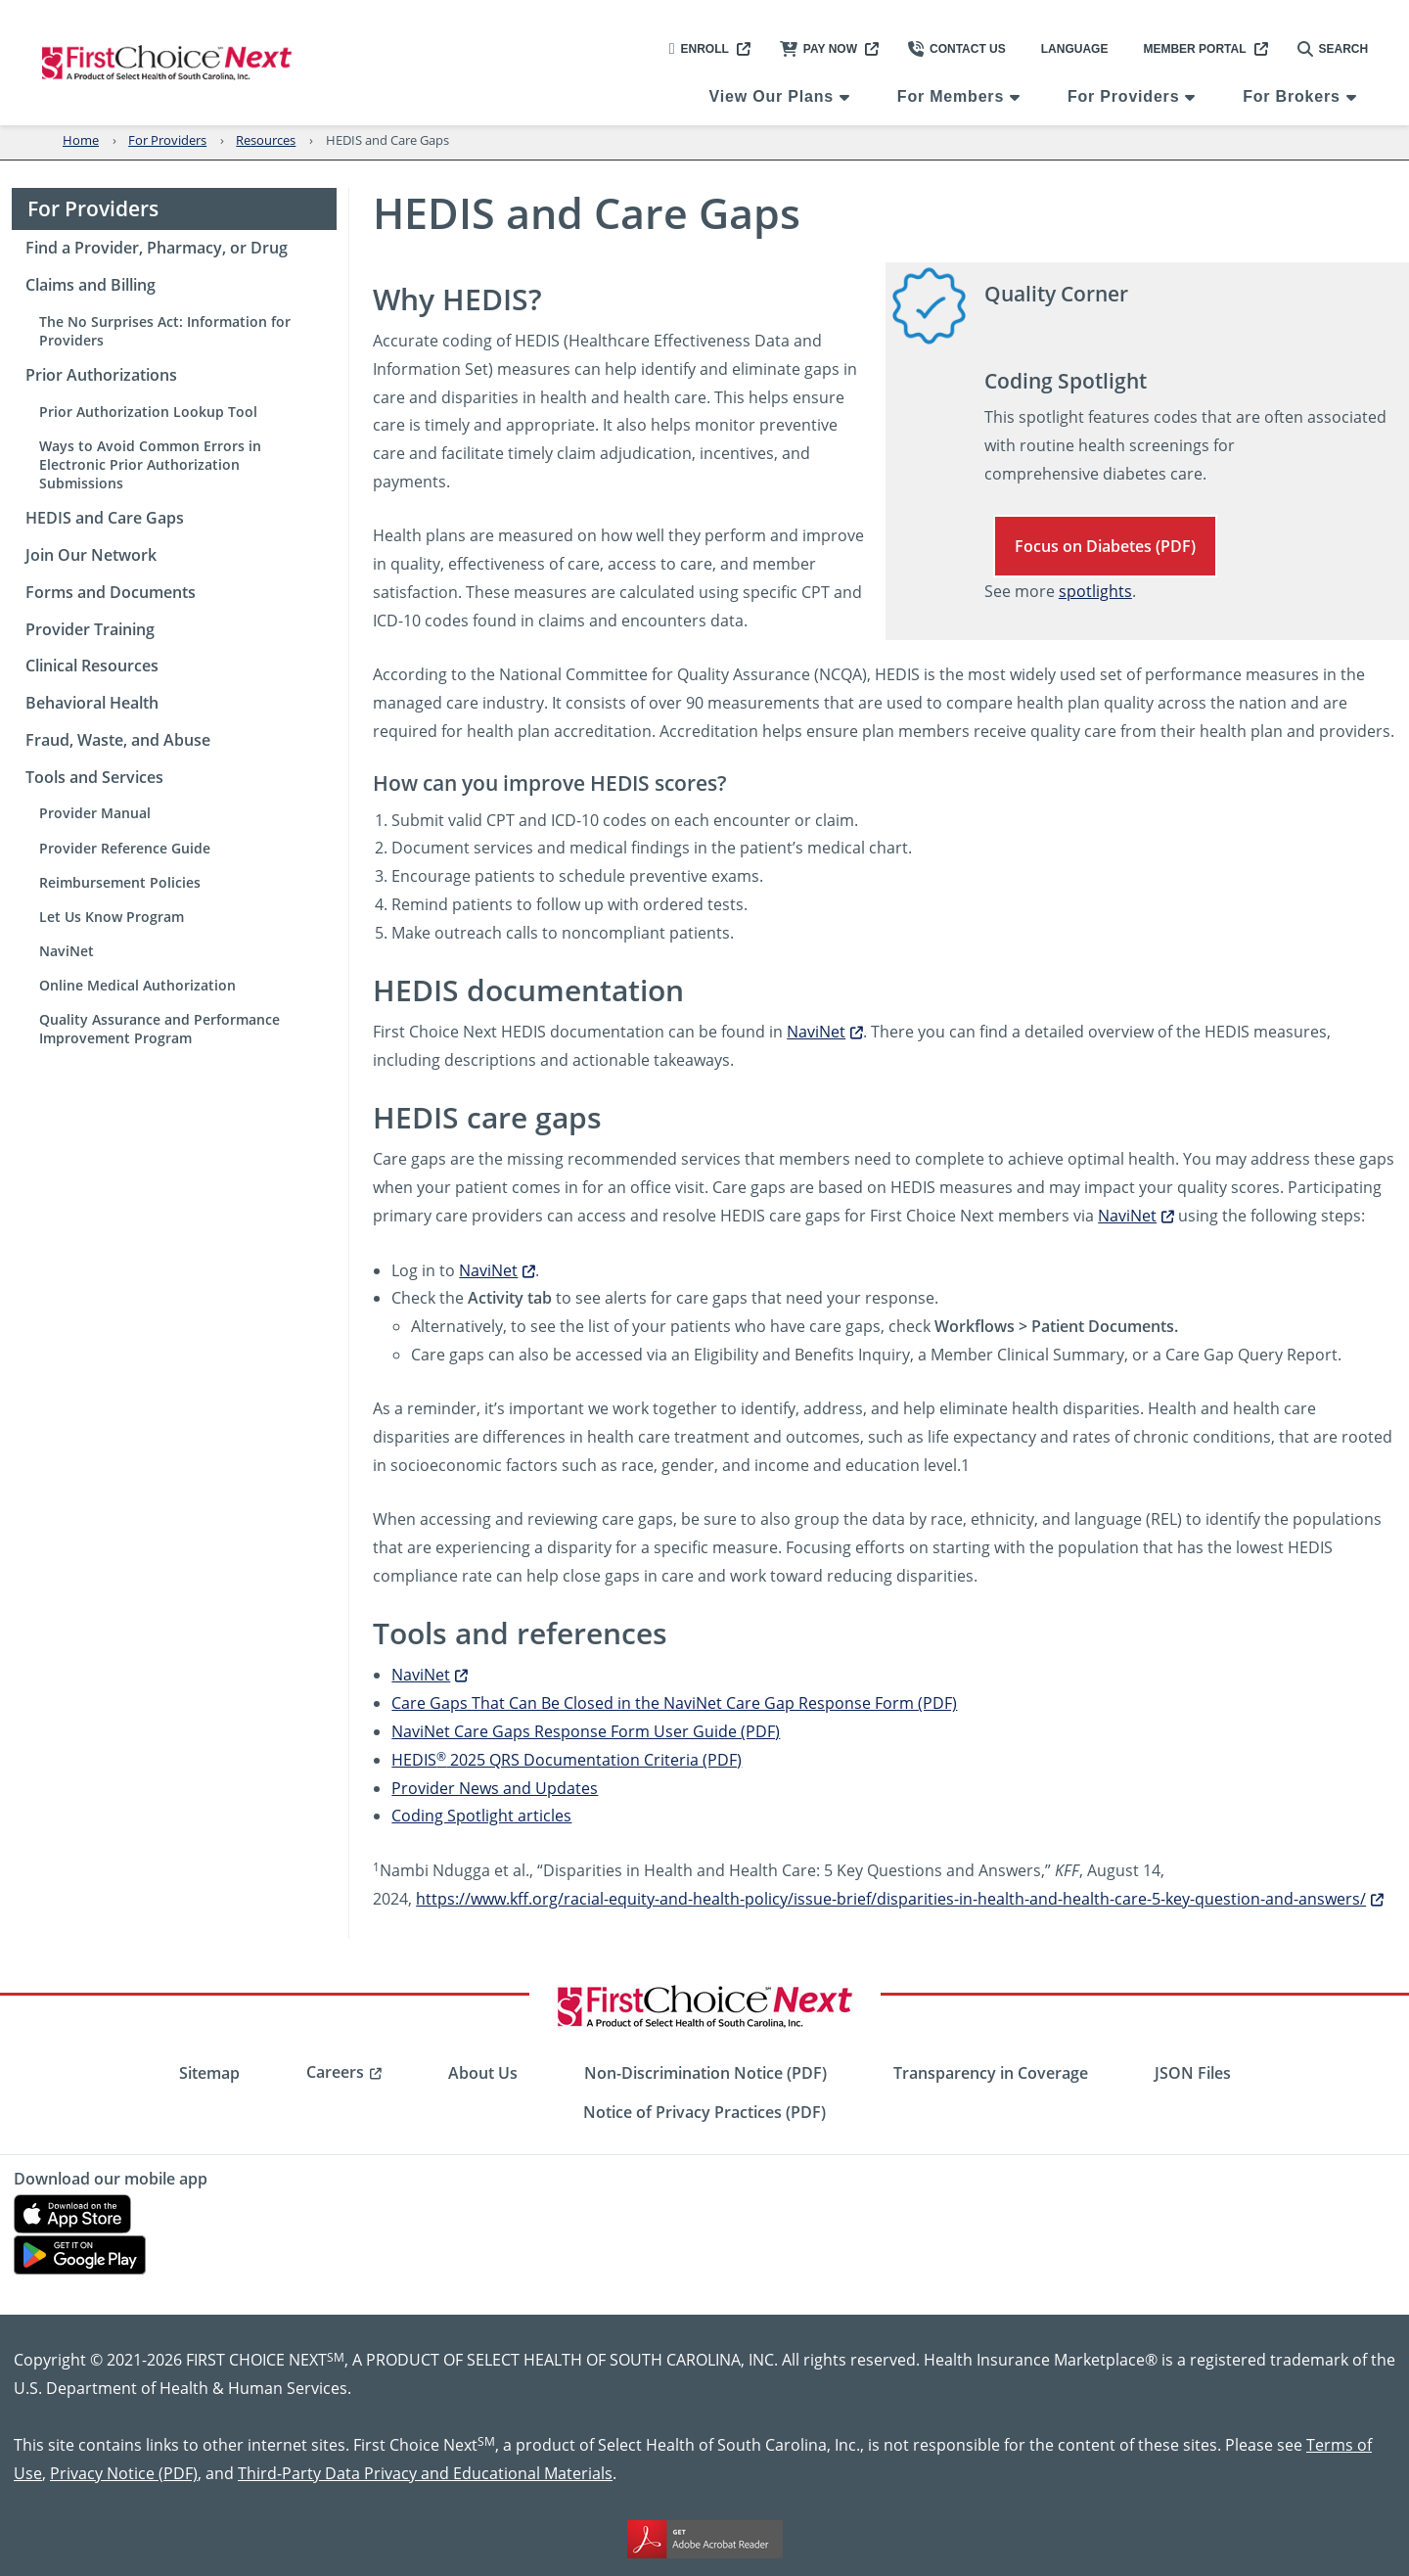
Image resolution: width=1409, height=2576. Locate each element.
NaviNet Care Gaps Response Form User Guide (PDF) (585, 1731)
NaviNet (816, 1031)
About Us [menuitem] (483, 2073)
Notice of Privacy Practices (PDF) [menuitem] (704, 2112)
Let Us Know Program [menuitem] (111, 916)
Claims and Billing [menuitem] (90, 285)
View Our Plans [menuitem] (771, 96)
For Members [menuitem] (950, 96)
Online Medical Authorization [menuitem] (137, 985)
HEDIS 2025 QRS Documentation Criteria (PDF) (566, 1759)
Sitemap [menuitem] (209, 2073)
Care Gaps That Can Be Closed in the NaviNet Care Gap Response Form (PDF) (674, 1702)
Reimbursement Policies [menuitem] (120, 882)
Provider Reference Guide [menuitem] (124, 848)
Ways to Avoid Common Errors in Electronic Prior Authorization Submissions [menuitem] (150, 464)
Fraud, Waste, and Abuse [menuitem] (117, 740)
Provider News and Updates (494, 1787)
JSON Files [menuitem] (1193, 2073)
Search (1333, 49)
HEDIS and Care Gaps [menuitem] (104, 518)
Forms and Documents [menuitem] (110, 592)
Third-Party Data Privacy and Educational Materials (425, 2472)
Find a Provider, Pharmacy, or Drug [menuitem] (156, 247)
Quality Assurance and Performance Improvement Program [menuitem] (159, 1028)
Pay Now (818, 49)
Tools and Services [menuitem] (94, 777)
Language (1075, 49)
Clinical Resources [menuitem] (92, 665)
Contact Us (957, 49)
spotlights (1095, 590)
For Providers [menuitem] (1123, 96)
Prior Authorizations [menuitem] (101, 375)
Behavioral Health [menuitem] (92, 702)
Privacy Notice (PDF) (124, 2472)
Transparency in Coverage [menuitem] (990, 2073)
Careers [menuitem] (335, 2072)
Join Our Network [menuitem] (91, 555)
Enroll (699, 49)
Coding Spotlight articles (481, 1815)
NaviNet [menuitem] (66, 951)
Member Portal (1194, 49)
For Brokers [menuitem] (1292, 96)
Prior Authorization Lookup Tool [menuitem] (148, 411)
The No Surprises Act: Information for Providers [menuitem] (165, 330)
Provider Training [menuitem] (90, 629)
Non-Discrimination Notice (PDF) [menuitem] (705, 2073)
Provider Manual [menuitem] (95, 813)
